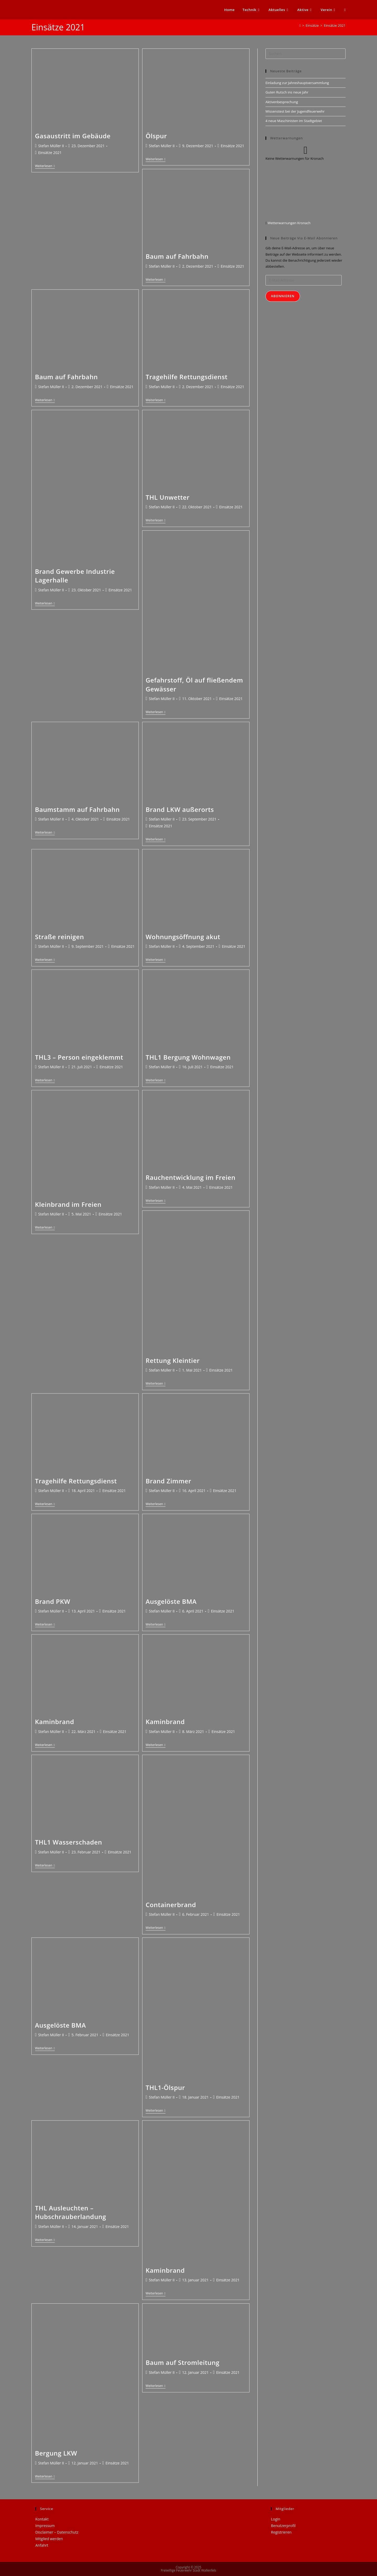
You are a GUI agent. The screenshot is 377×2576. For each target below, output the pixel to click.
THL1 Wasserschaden (68, 1842)
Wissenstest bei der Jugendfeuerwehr (295, 111)
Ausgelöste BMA (171, 1601)
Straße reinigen (59, 936)
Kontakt (42, 2519)
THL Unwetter (168, 497)
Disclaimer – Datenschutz (56, 2532)
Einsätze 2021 (335, 25)
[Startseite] (300, 25)
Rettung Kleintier (173, 1360)
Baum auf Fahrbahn (177, 256)
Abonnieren (283, 296)
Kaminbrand (54, 1721)
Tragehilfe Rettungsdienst (187, 376)
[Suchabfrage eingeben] (305, 53)
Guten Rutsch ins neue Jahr (286, 92)
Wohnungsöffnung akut (183, 936)
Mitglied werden (49, 2538)
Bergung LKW (56, 2453)
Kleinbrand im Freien (68, 1204)
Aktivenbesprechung (281, 102)
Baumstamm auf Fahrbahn (77, 809)
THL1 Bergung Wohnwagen (188, 1057)
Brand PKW (52, 1601)
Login (275, 2519)
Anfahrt (41, 2545)
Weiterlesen (45, 166)
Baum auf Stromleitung (182, 2362)
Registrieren (281, 2532)
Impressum (45, 2525)
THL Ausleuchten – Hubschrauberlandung (70, 2212)
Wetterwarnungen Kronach (289, 223)
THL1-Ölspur (165, 2087)
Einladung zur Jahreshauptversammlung (297, 82)
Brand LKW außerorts (180, 809)
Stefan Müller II (51, 145)
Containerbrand (171, 1904)
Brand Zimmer (168, 1481)
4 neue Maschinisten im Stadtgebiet (293, 120)
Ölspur (156, 135)
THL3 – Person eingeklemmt (79, 1057)
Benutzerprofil (283, 2525)
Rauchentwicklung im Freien (190, 1177)
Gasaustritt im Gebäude (73, 135)
